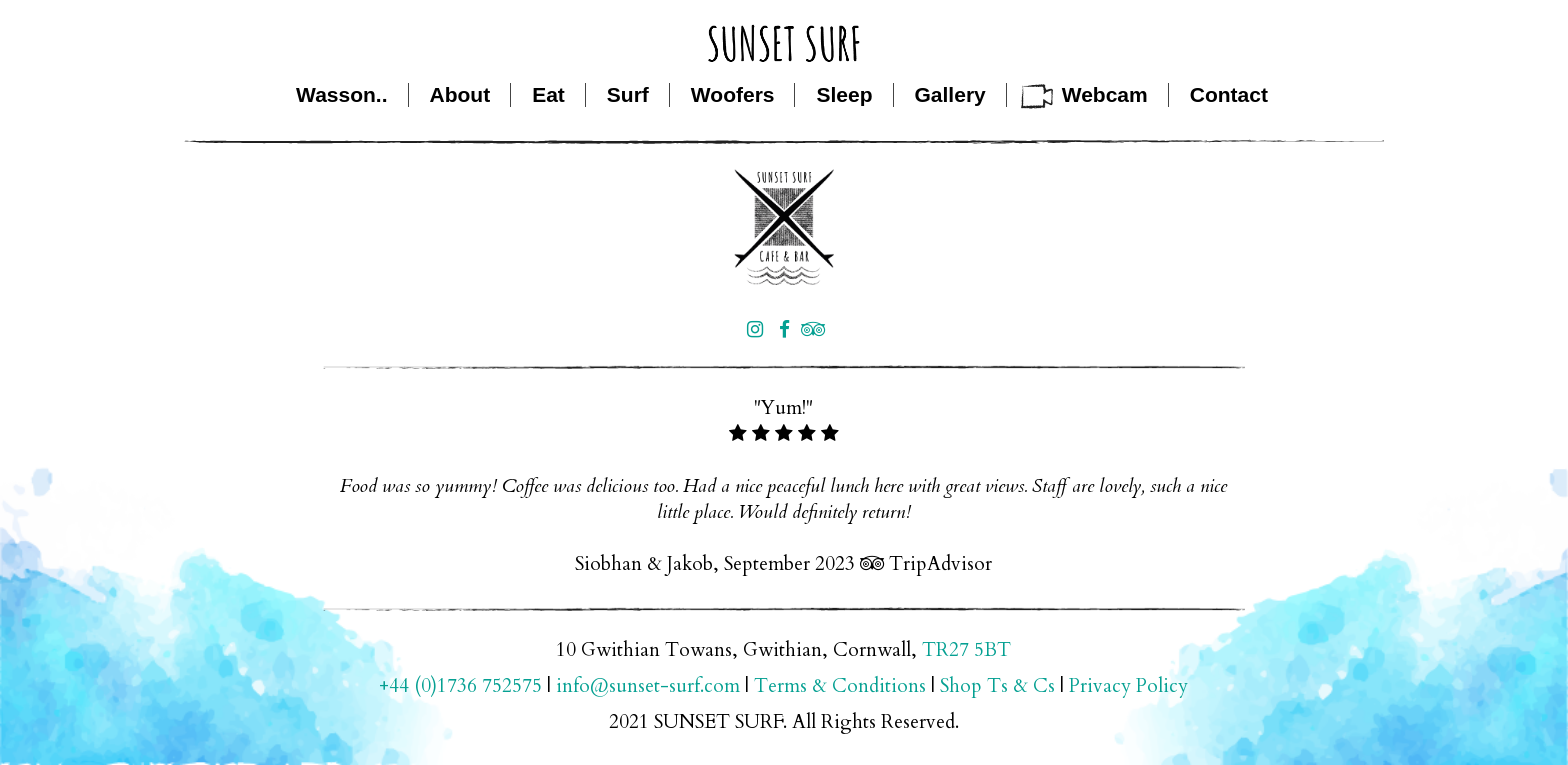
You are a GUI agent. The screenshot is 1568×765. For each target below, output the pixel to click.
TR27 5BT (966, 650)
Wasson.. (341, 94)
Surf (628, 94)
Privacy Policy (1128, 686)
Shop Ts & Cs (997, 686)
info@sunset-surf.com (648, 686)
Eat (548, 94)
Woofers (733, 94)
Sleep (844, 94)
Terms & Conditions (840, 686)
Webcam (1105, 94)
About (460, 94)
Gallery (950, 94)
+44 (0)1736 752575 (460, 686)
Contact (1229, 94)
